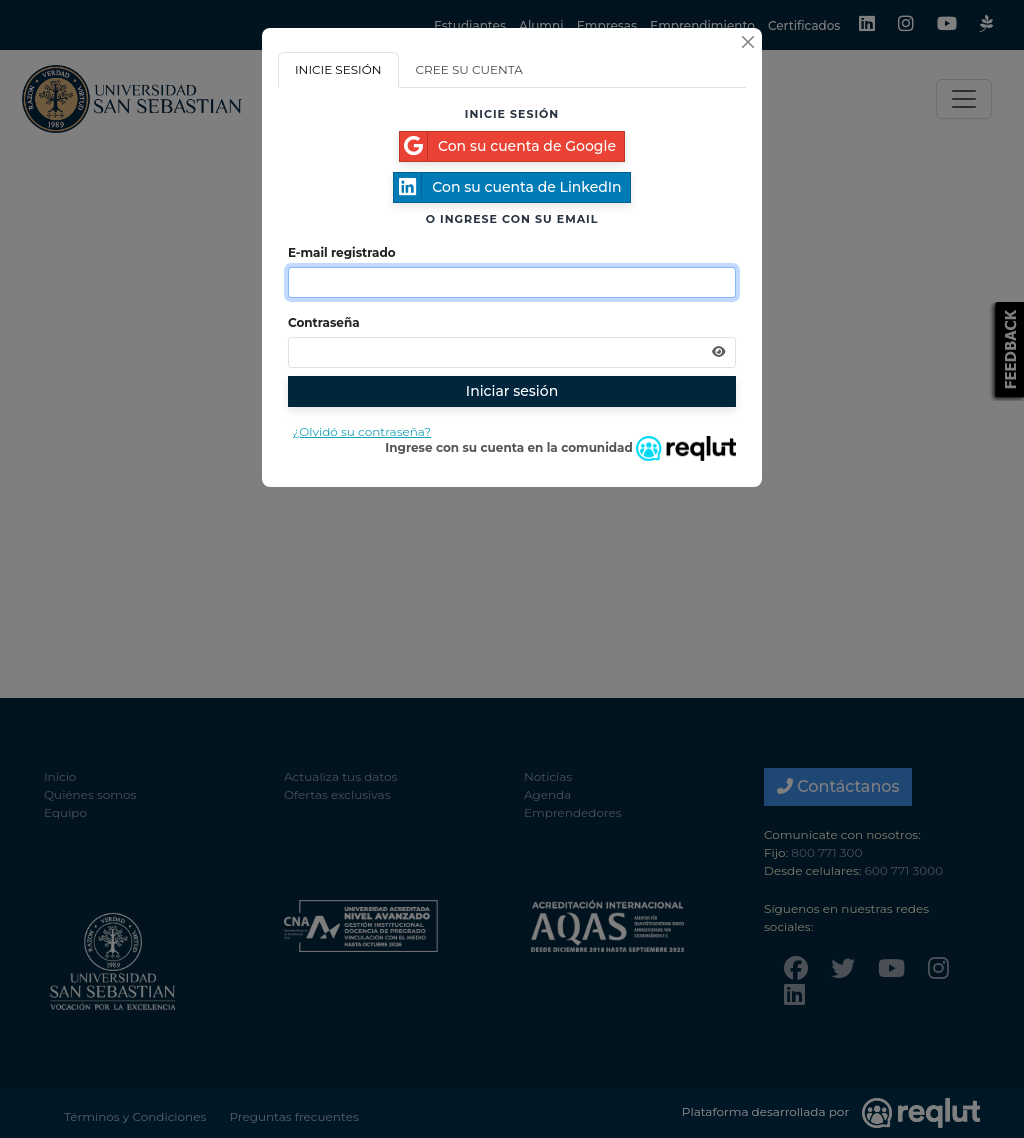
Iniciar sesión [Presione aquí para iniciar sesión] (512, 391)
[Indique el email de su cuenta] (512, 282)
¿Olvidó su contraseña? (362, 431)
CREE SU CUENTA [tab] (469, 69)
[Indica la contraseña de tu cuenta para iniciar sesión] (512, 352)
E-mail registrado (342, 252)
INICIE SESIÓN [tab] (338, 69)
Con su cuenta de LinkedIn (507, 187)
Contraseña (324, 322)
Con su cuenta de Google (508, 146)
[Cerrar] (748, 42)
